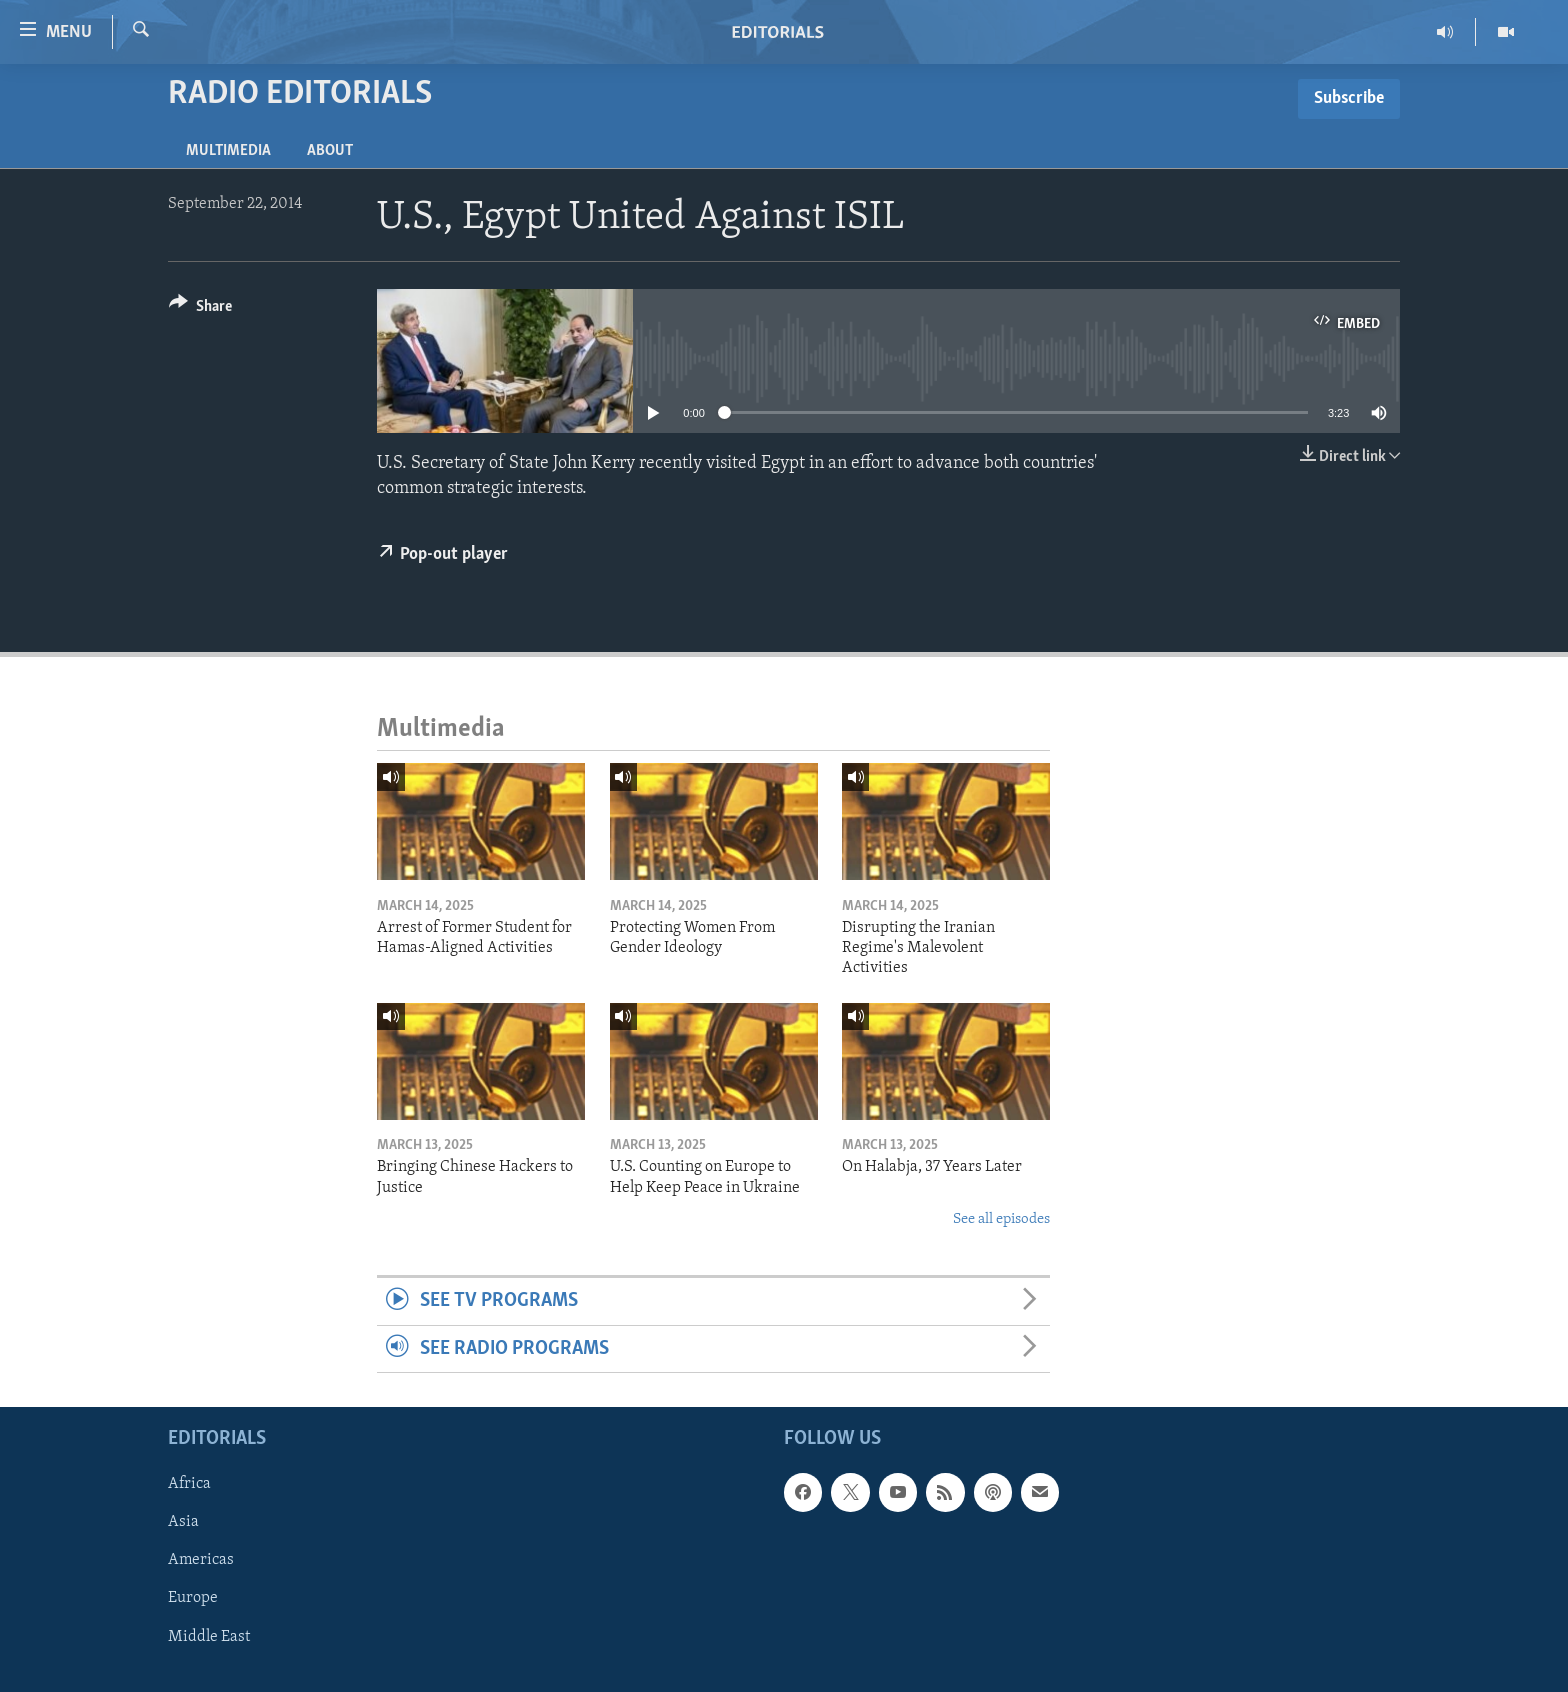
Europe (193, 1599)
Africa (189, 1484)
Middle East (209, 1637)
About (330, 151)
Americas (201, 1561)
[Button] (200, 309)
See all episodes (1001, 1219)
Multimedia (228, 151)
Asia (183, 1522)
